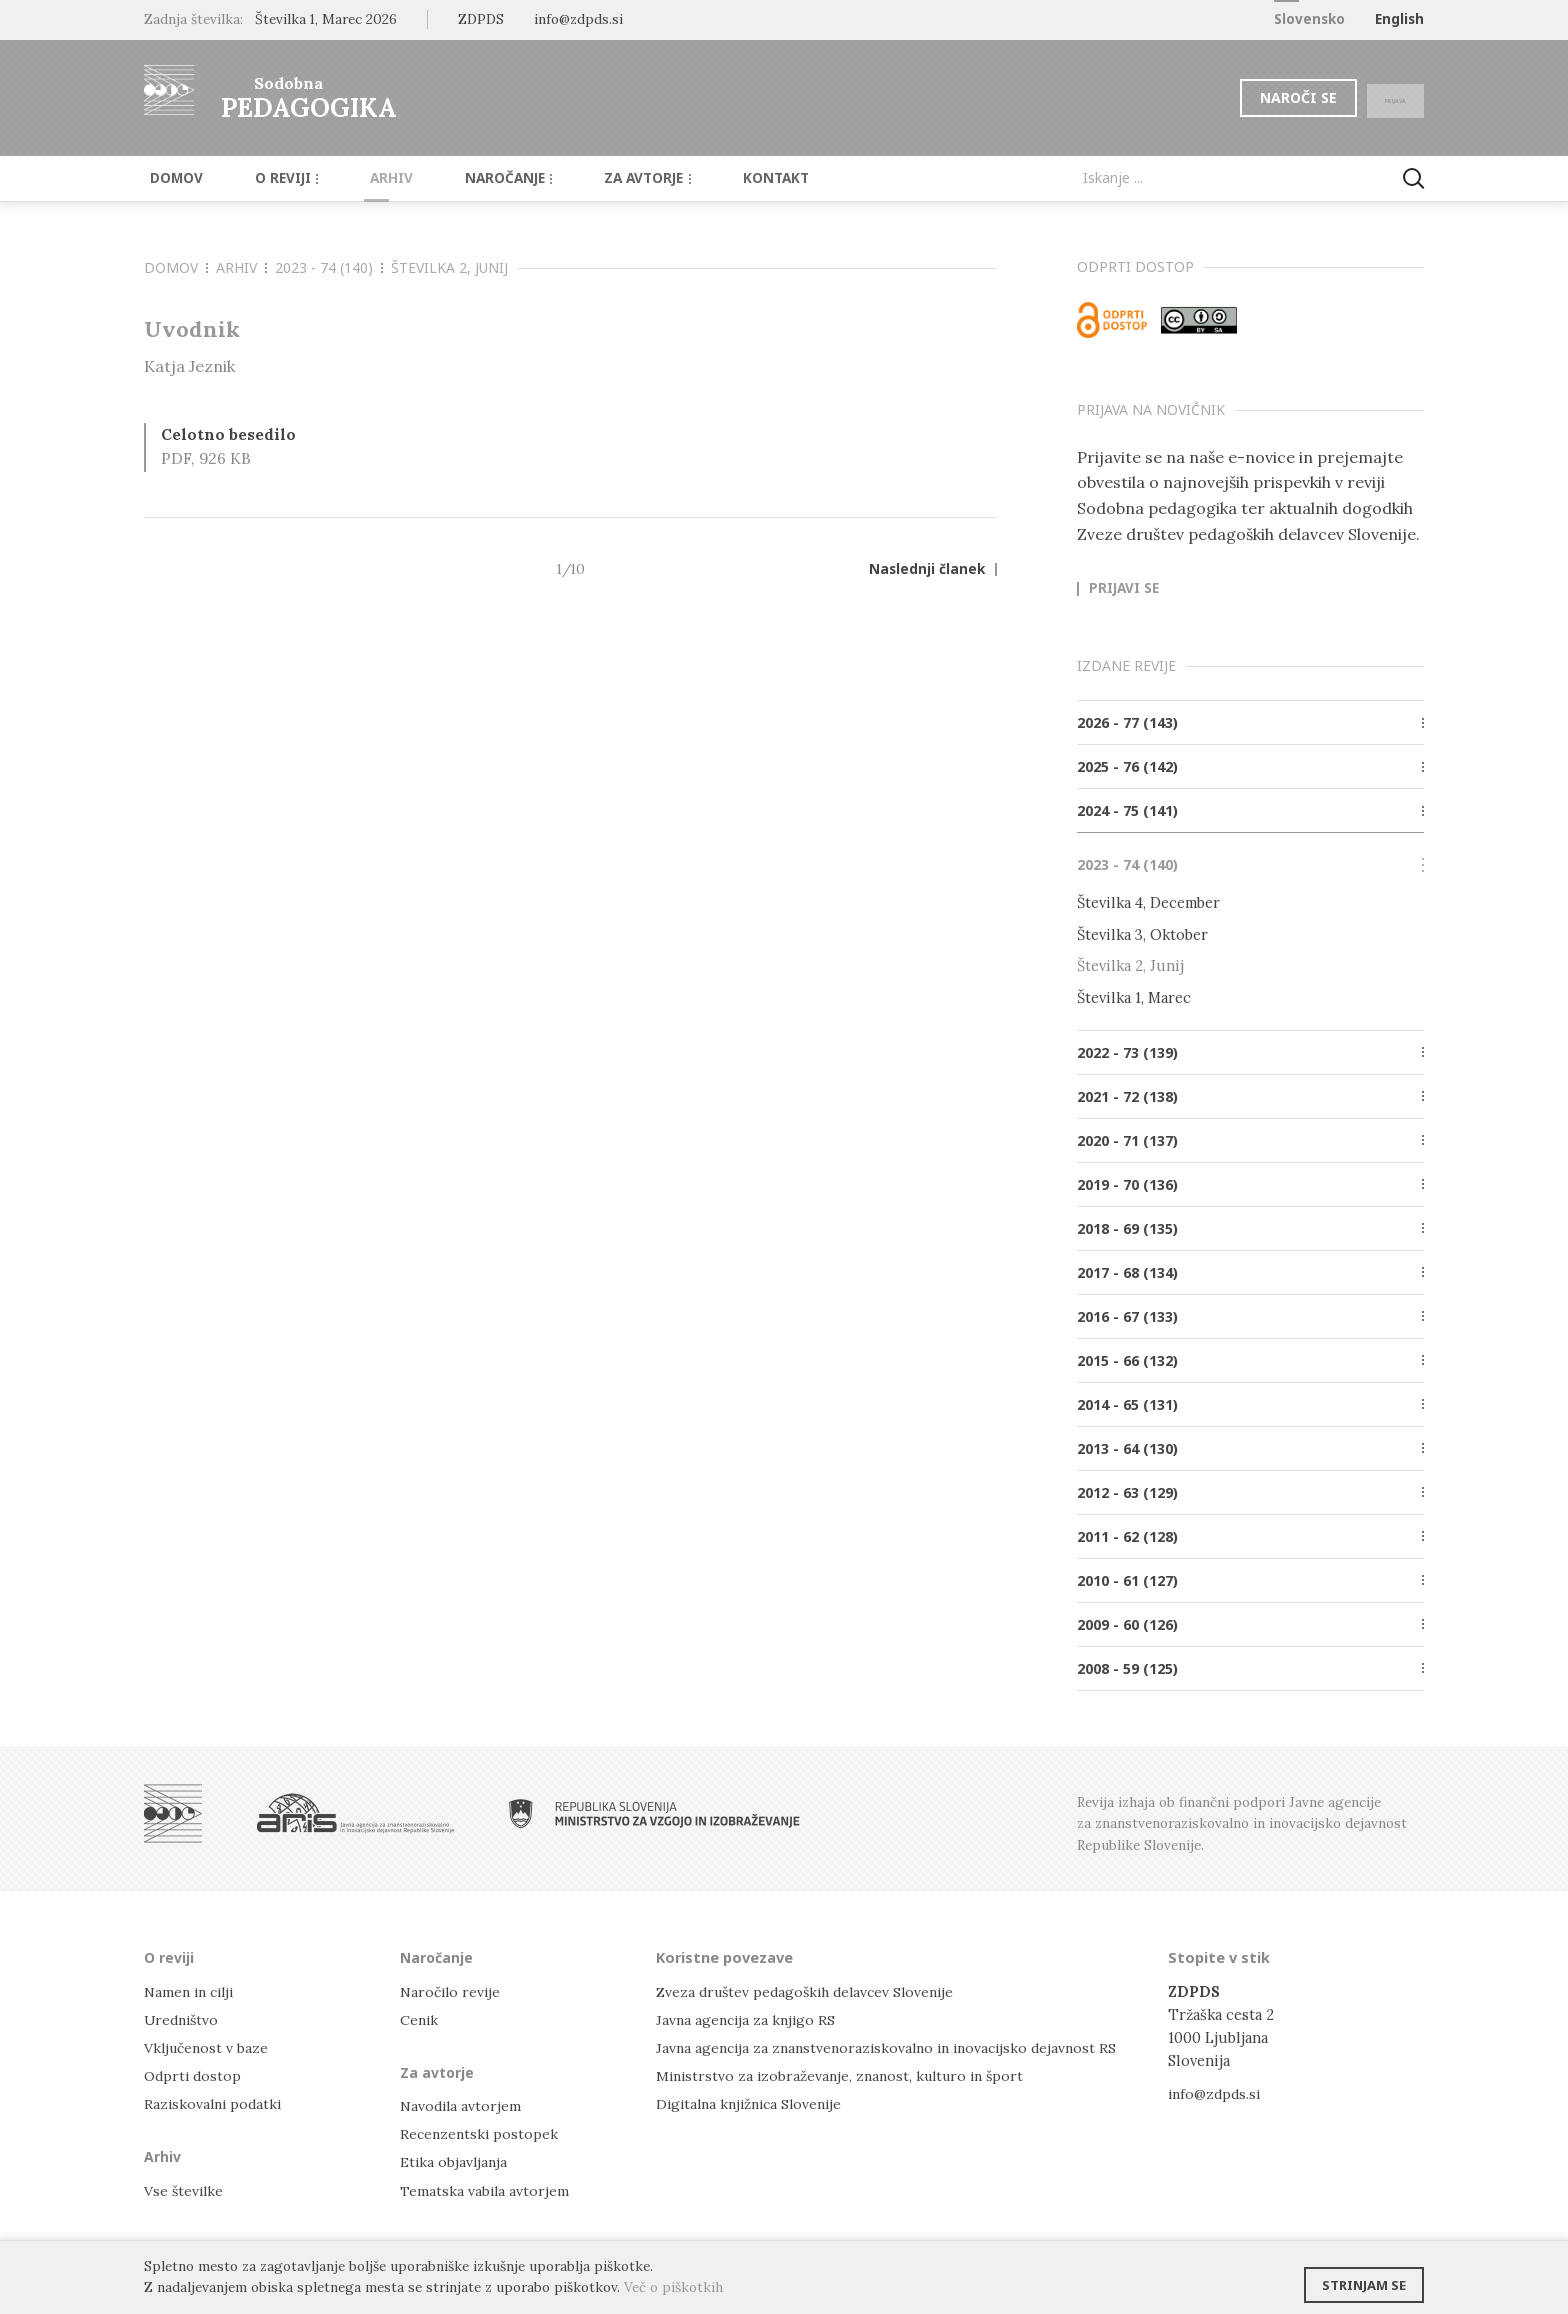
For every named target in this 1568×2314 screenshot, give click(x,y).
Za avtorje (605, 178)
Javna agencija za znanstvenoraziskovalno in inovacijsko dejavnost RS (895, 2045)
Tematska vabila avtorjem (486, 2188)
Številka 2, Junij (449, 267)
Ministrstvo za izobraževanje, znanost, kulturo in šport (847, 2074)
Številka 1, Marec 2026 (326, 19)
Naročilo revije (452, 1989)
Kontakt (724, 178)
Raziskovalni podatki (215, 2102)
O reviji (271, 178)
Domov (170, 178)
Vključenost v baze (208, 2045)
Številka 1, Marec (1134, 996)
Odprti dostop (194, 2074)
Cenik (420, 2017)
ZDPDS (481, 19)
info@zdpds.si (1216, 2092)
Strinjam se (1364, 2279)
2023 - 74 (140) (329, 267)
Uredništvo (183, 2017)
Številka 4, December (1148, 902)
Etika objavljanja (455, 2160)
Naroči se (1258, 97)
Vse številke (185, 2188)
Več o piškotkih (673, 2287)
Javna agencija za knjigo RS (748, 2017)
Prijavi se (1124, 589)
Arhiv (366, 178)
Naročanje (474, 178)
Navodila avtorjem (462, 2104)
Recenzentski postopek (481, 2132)
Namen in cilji (192, 1989)
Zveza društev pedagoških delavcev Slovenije (811, 1989)
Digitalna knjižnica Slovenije (754, 2102)
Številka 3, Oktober (1142, 934)
